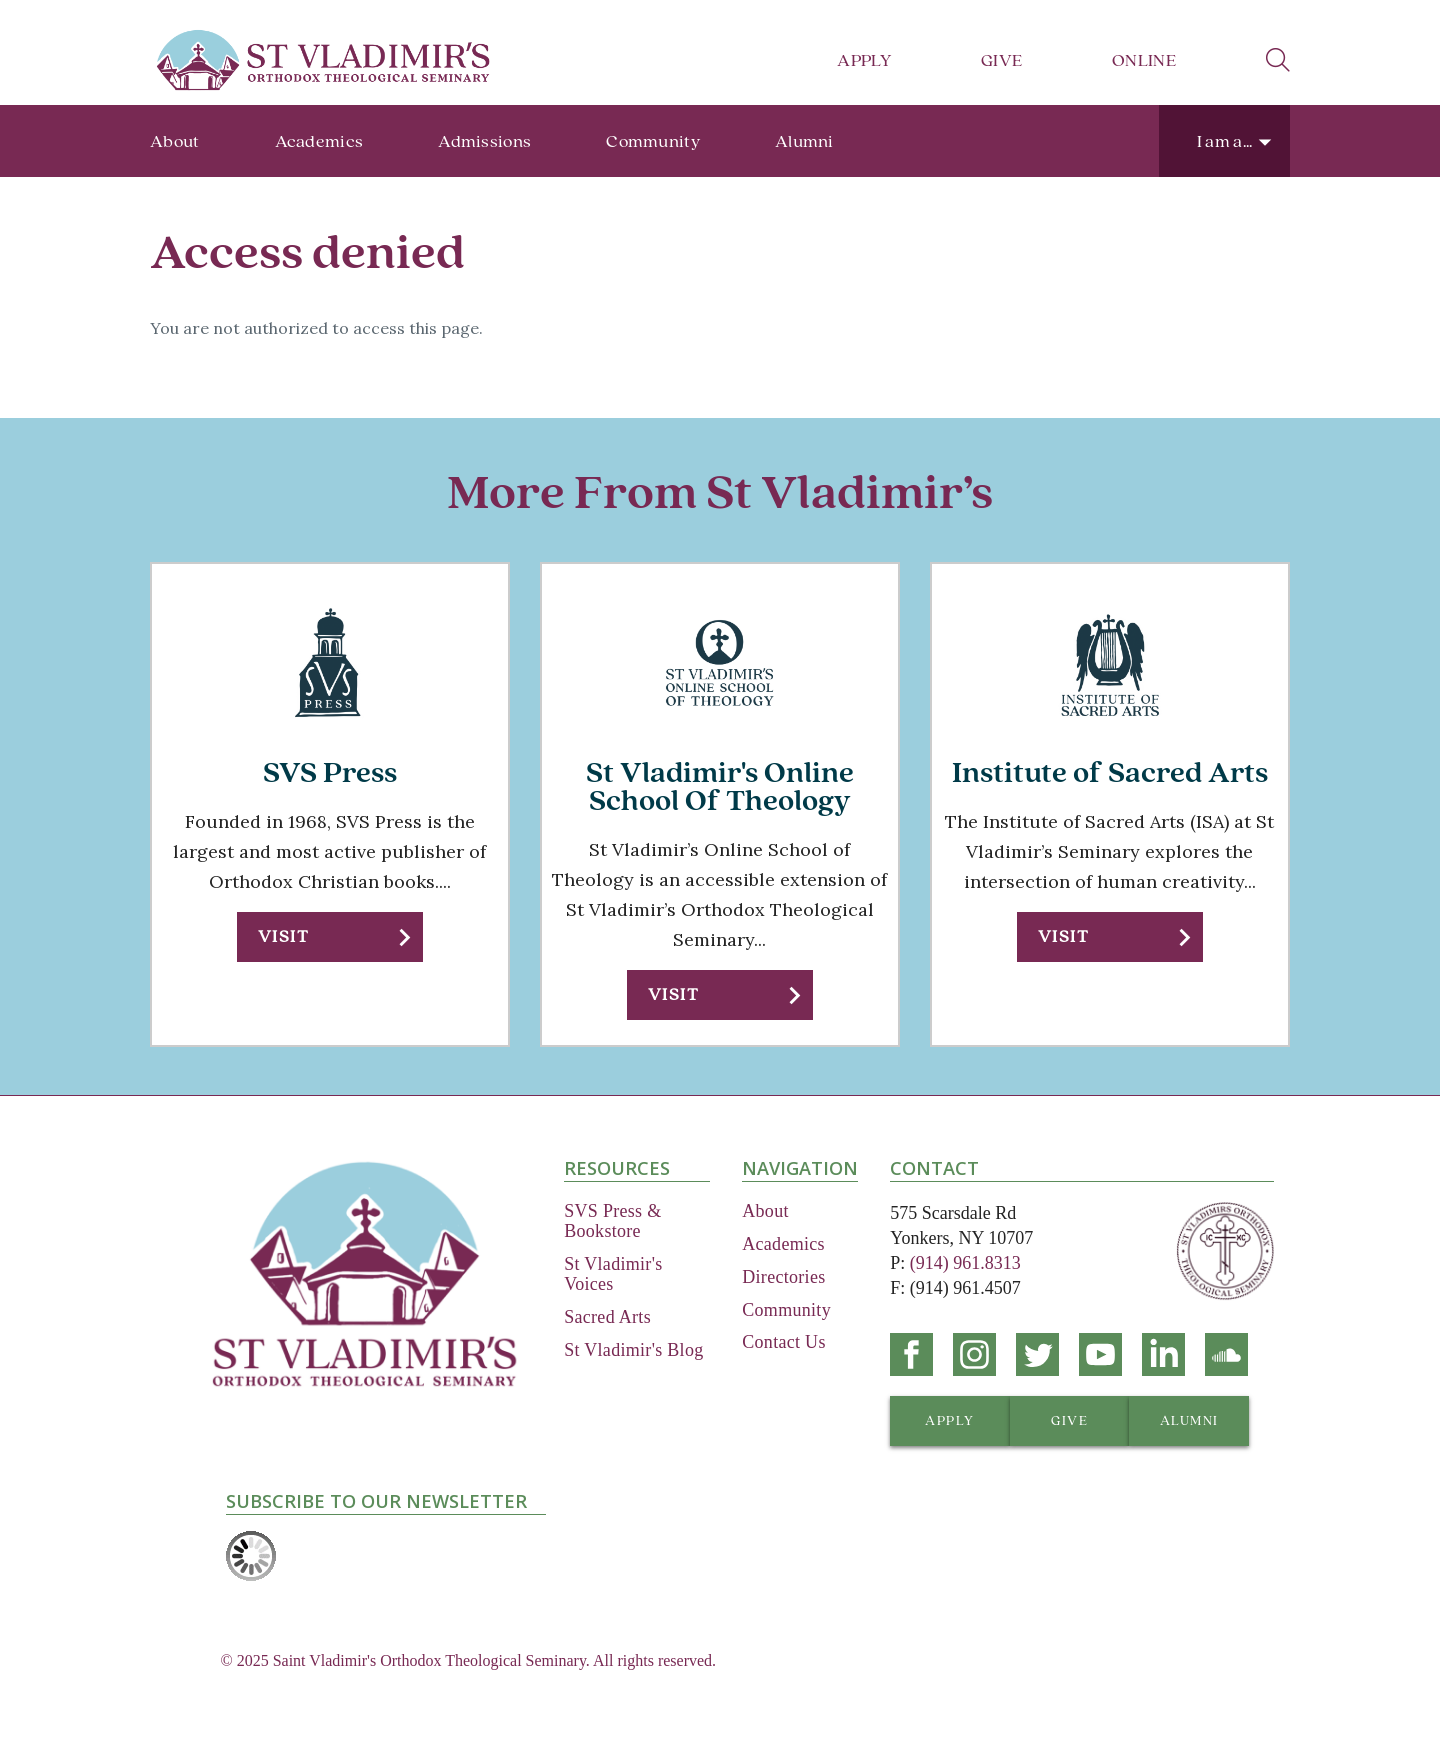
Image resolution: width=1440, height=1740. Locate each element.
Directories (783, 1277)
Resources (617, 1168)
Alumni (804, 141)
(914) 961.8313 (965, 1263)
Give (1001, 60)
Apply (864, 60)
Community (653, 141)
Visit (283, 936)
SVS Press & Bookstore (612, 1221)
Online (1144, 60)
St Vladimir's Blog (633, 1350)
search (1278, 60)
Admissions (484, 141)
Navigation (800, 1168)
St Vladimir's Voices (613, 1274)
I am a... (1225, 141)
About (175, 141)
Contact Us (784, 1342)
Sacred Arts (607, 1317)
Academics (319, 141)
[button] (330, 937)
